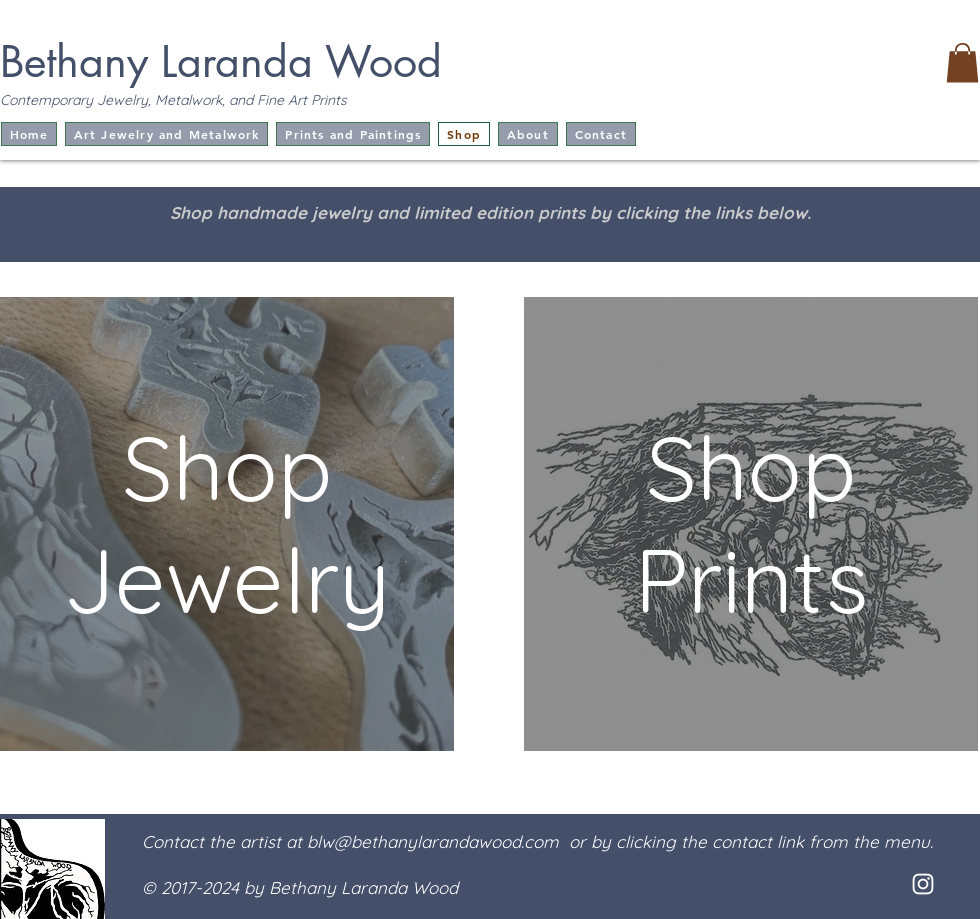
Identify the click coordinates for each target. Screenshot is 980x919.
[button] (962, 62)
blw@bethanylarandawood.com (433, 841)
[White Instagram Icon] (923, 884)
